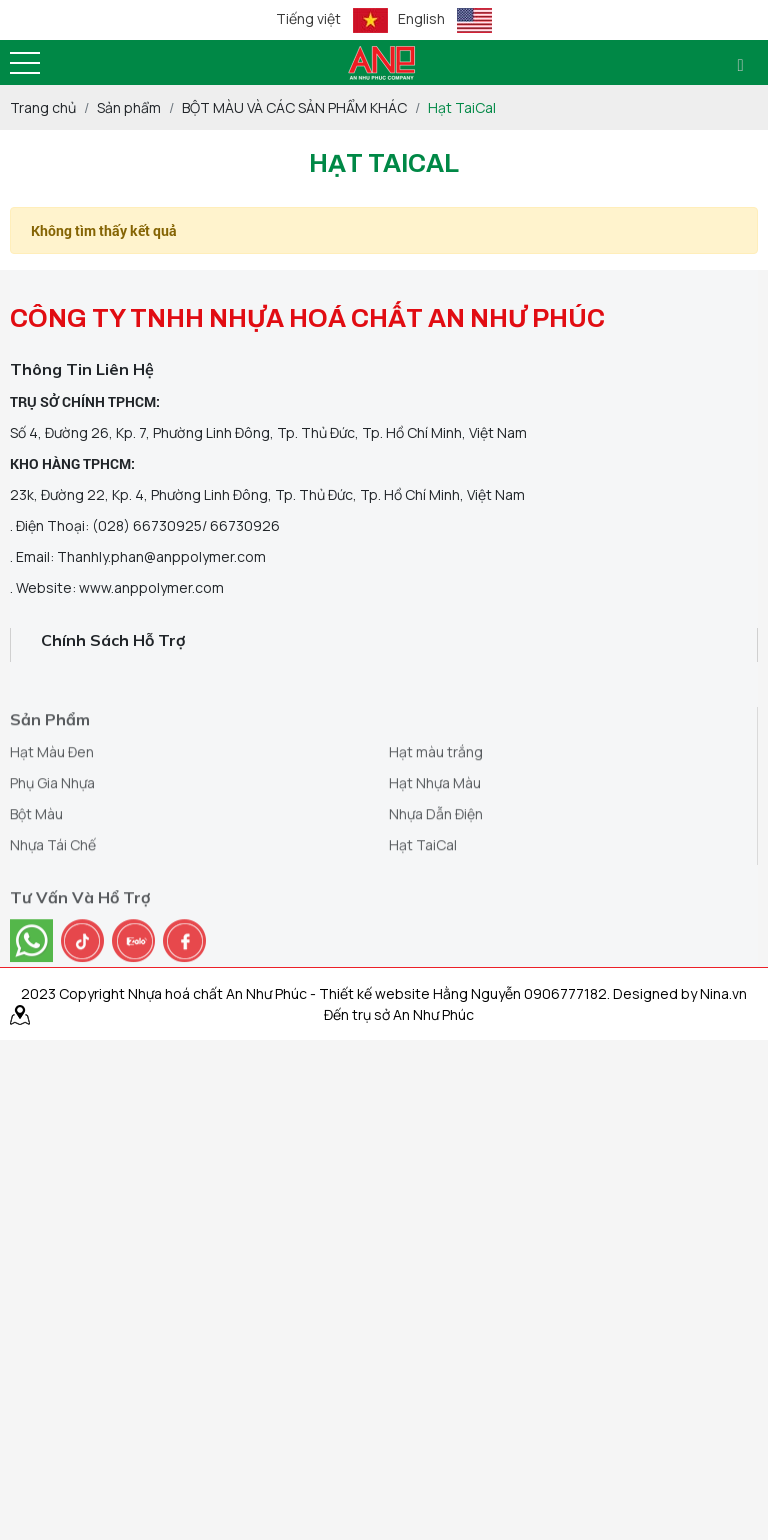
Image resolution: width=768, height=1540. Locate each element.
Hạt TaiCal (423, 875)
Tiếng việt (332, 20)
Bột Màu (36, 844)
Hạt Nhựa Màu (435, 813)
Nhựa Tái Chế (53, 875)
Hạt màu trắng (436, 782)
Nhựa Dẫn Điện (436, 844)
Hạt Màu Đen (52, 782)
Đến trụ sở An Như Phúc (399, 1014)
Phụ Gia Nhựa (52, 813)
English (445, 20)
